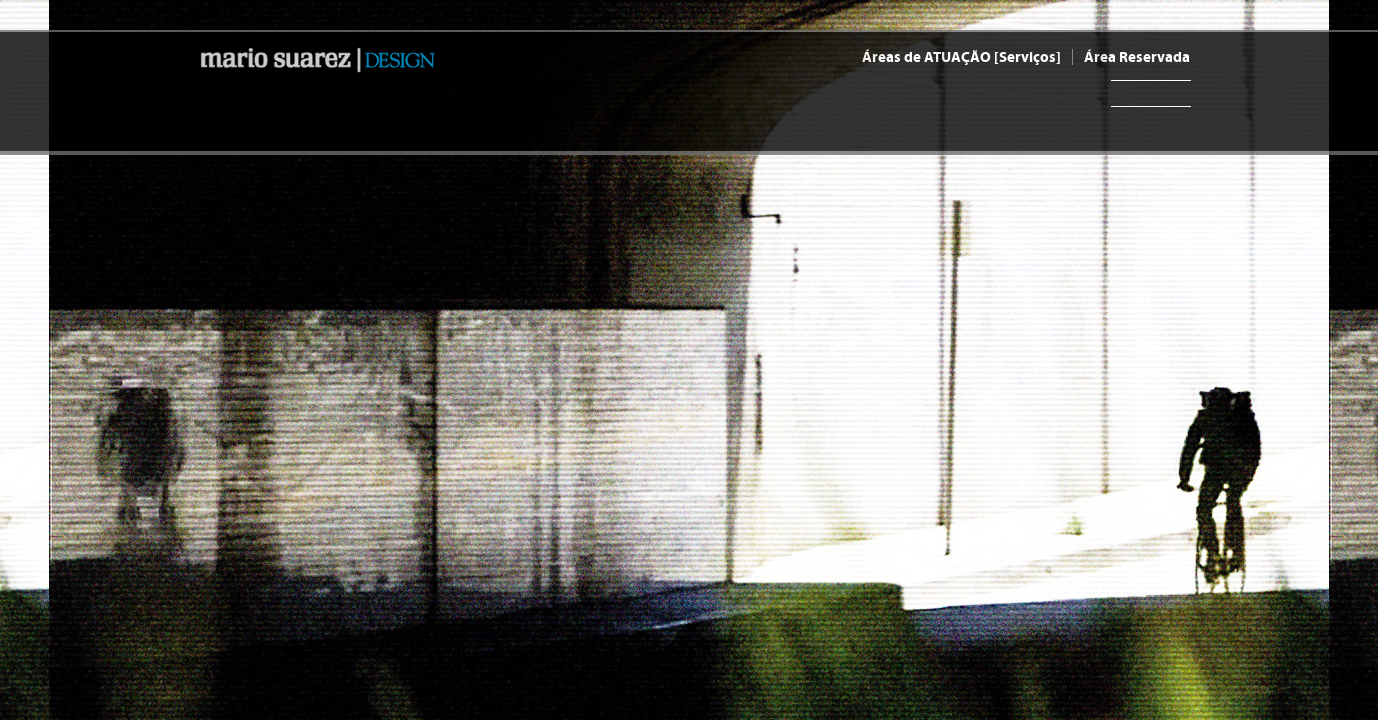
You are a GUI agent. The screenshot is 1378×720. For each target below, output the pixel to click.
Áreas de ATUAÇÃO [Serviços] (961, 57)
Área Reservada (1137, 57)
